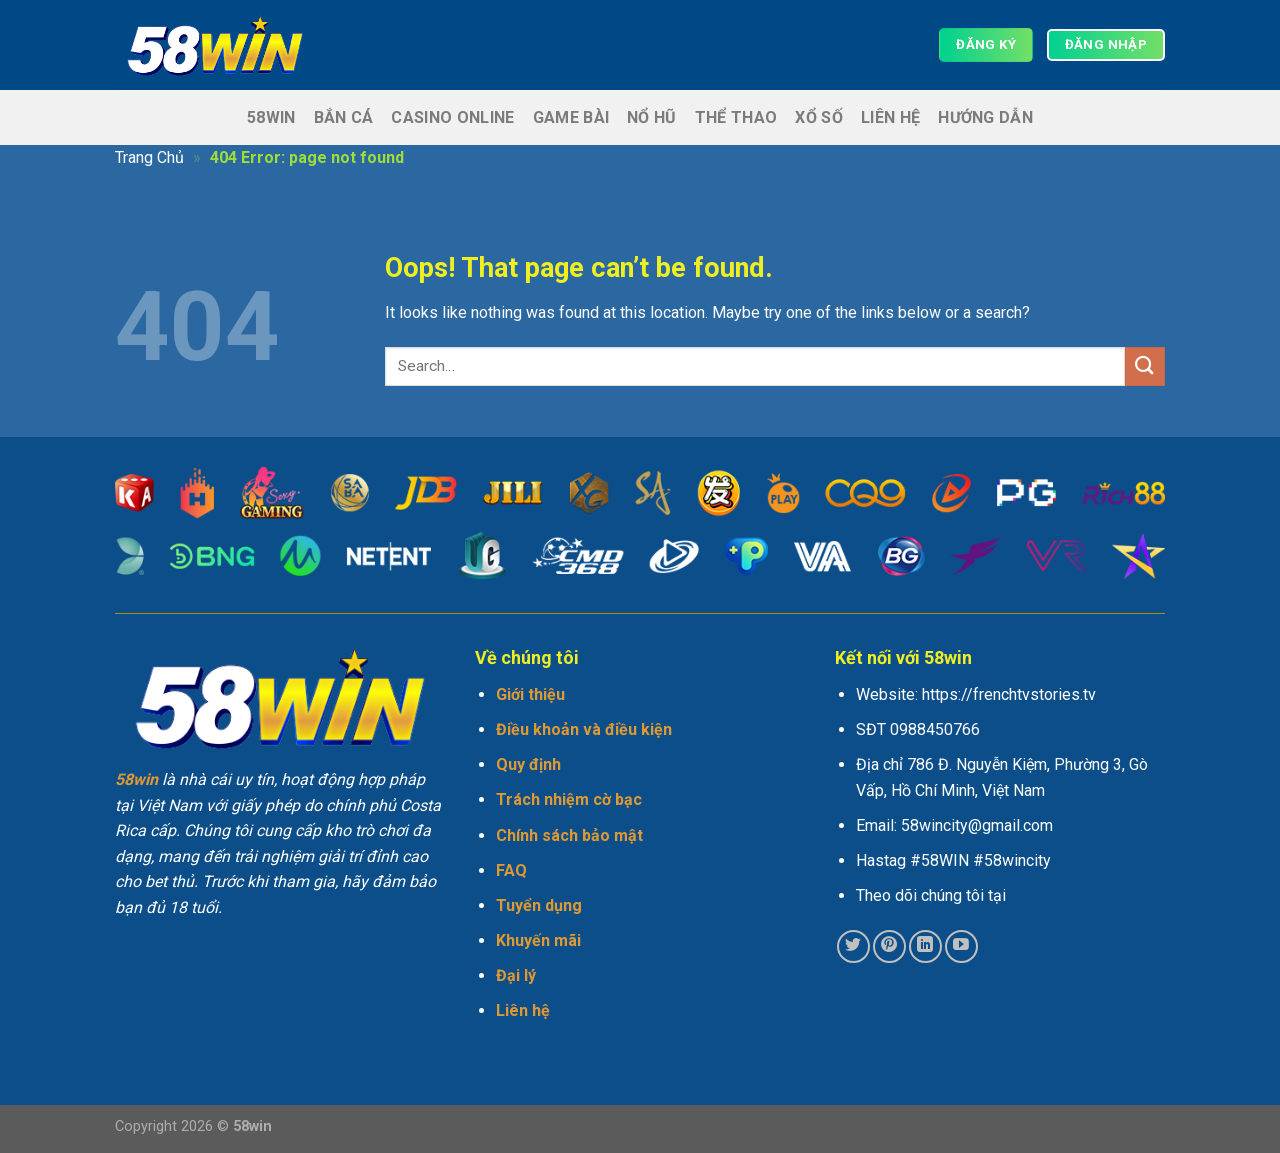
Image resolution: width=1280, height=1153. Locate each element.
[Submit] (1145, 366)
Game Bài (571, 117)
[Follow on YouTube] (961, 946)
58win (271, 117)
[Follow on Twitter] (853, 946)
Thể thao (736, 117)
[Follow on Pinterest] (889, 946)
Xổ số (819, 117)
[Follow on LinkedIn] (925, 946)
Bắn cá (344, 117)
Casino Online (452, 117)
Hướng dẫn (985, 117)
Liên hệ (890, 117)
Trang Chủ (149, 157)
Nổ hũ (652, 117)
